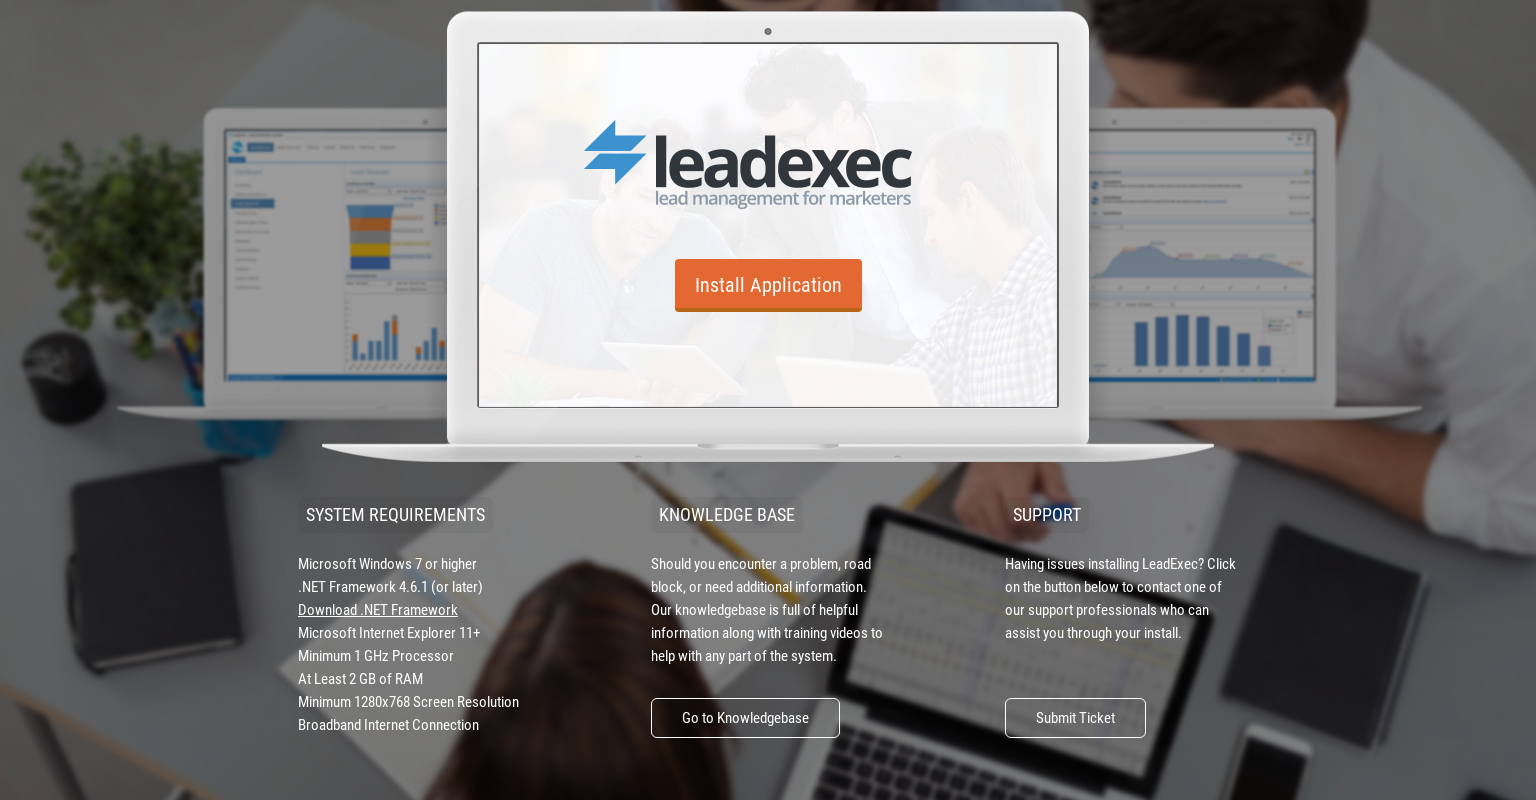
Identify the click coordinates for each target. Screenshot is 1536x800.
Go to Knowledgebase (745, 718)
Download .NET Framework (378, 610)
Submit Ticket (1075, 718)
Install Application (768, 285)
